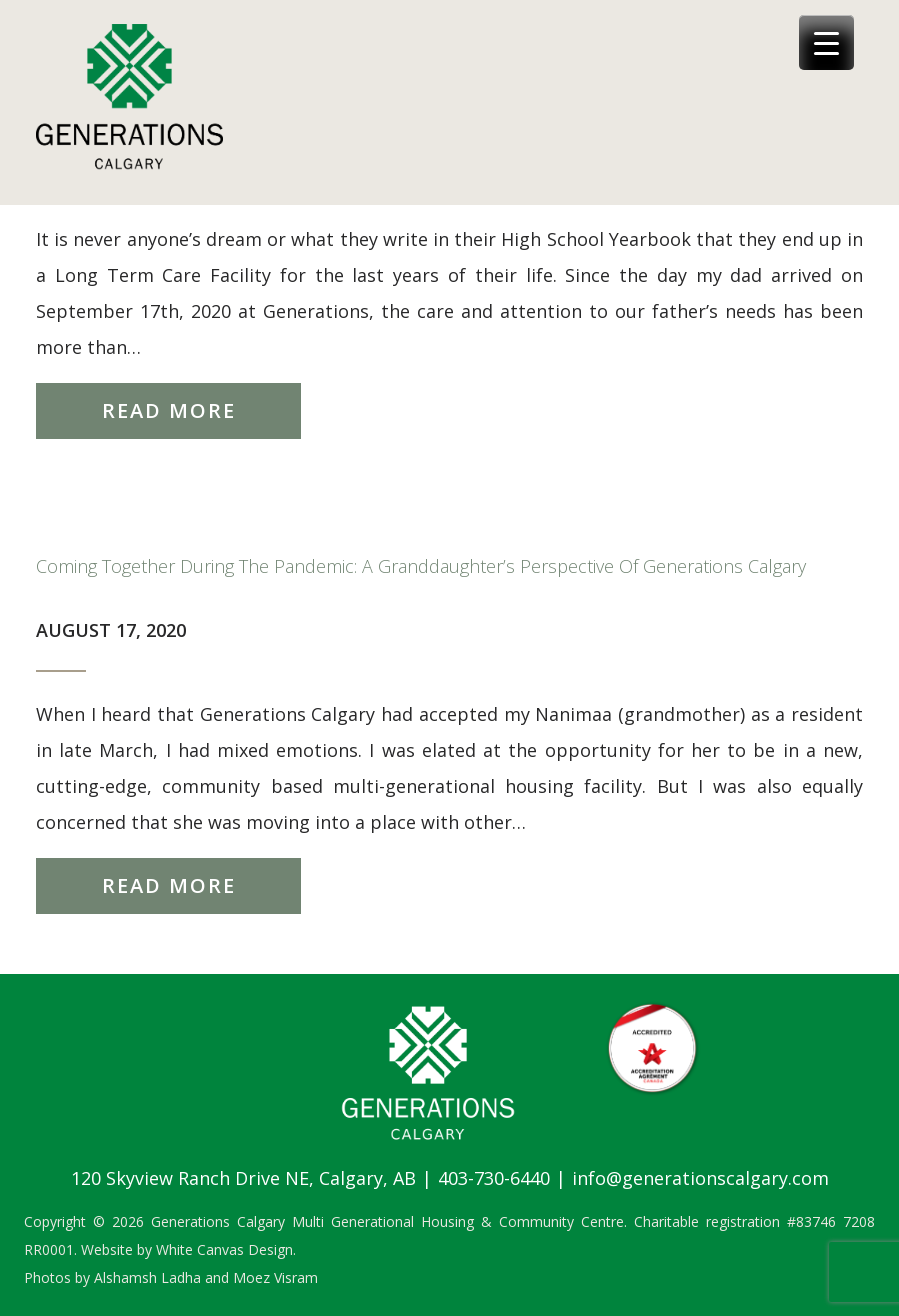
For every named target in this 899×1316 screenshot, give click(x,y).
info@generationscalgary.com (700, 1178)
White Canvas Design (224, 1249)
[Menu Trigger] (826, 42)
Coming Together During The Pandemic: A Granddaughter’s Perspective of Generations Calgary (421, 566)
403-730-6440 (494, 1178)
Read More (169, 410)
